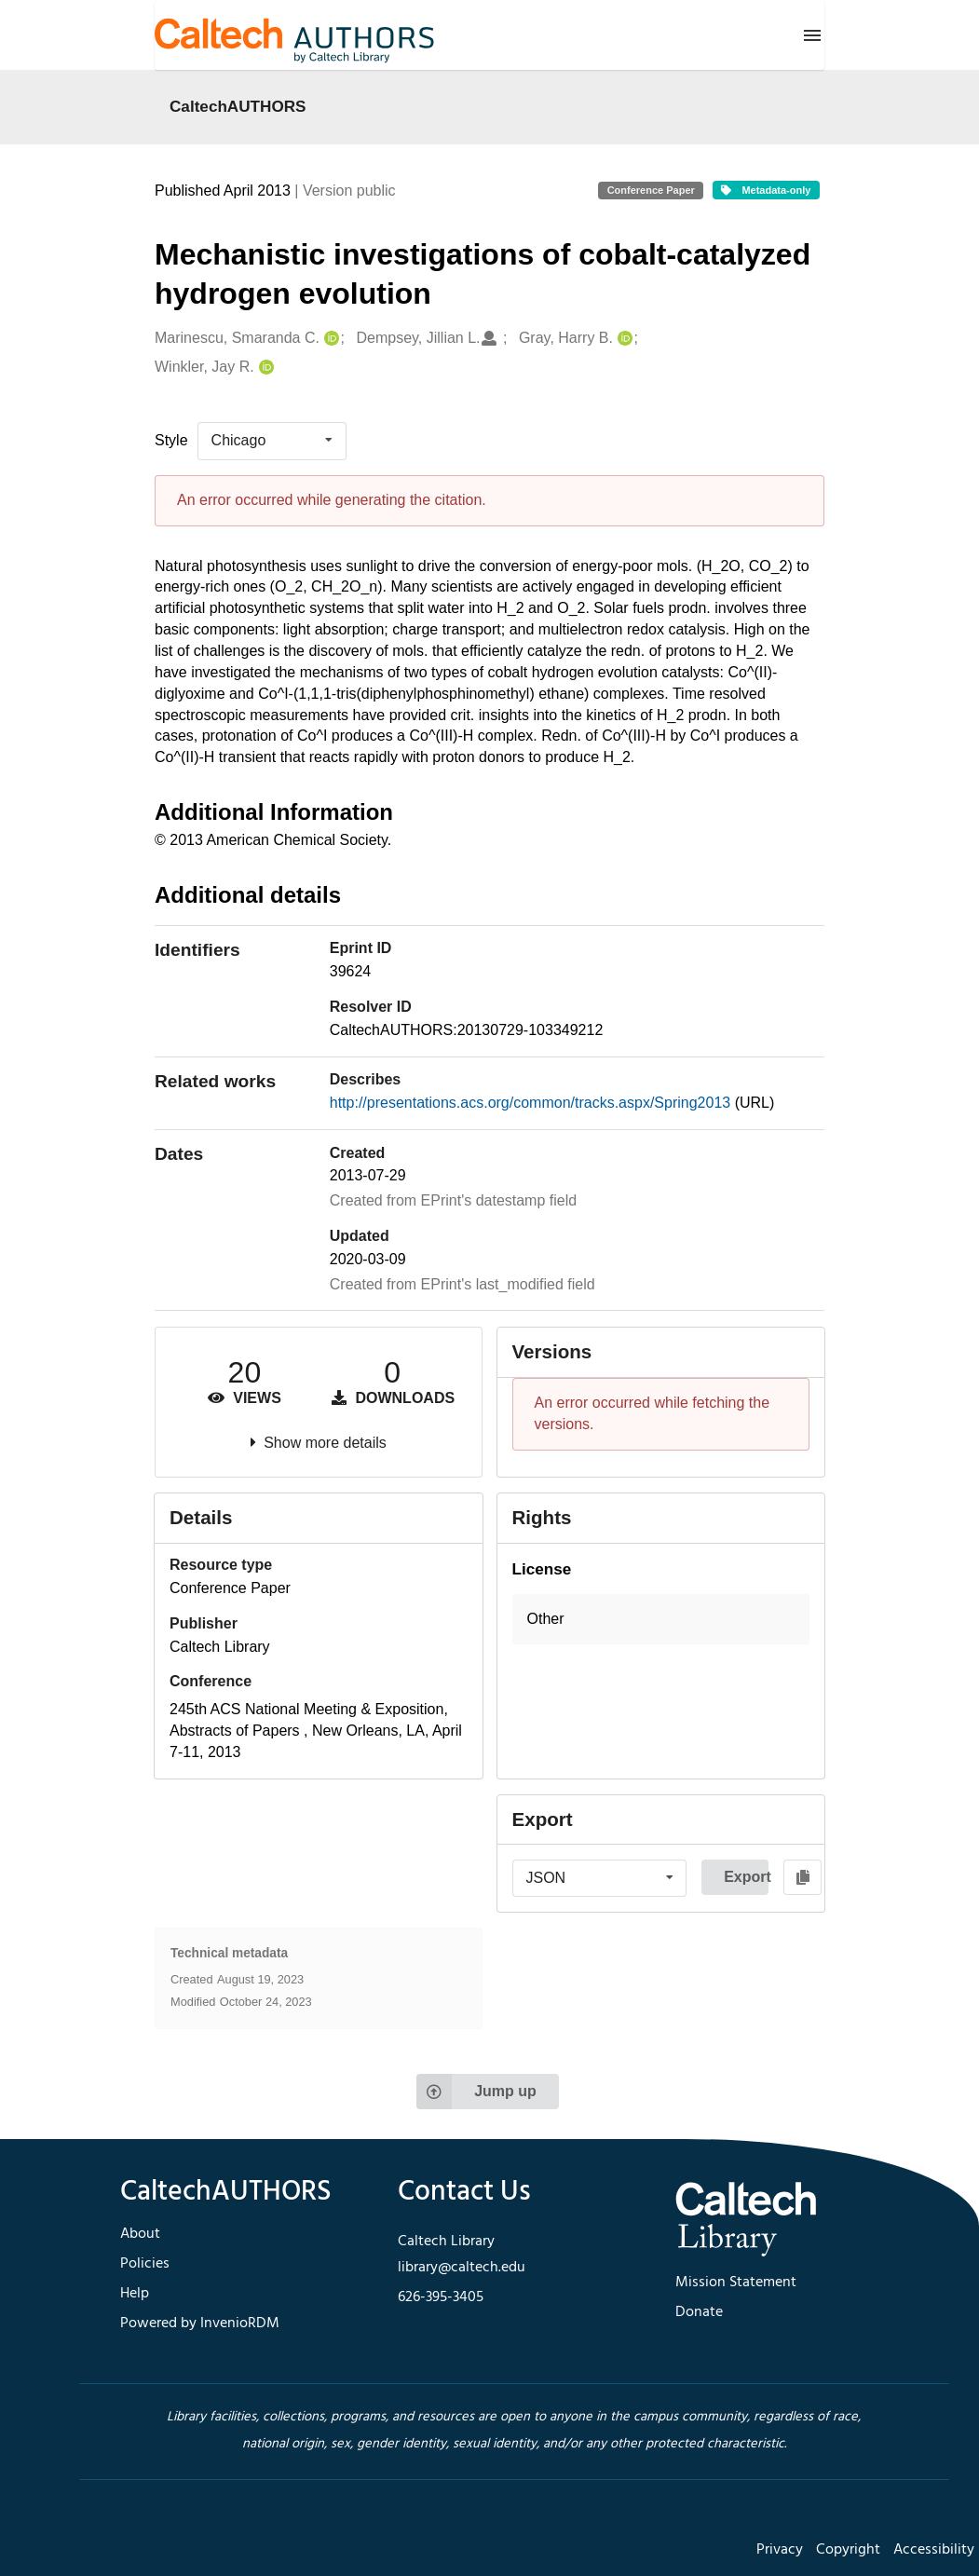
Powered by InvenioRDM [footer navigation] (199, 2323)
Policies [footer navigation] (145, 2264)
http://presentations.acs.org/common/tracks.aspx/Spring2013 (532, 1103)
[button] (661, 1619)
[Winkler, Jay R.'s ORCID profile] (264, 367)
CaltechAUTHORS (238, 106)
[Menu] (812, 35)
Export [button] (746, 1877)
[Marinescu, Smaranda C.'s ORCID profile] (329, 338)
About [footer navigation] (140, 2234)
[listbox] (272, 440)
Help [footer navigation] (134, 2294)
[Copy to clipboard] (802, 1877)
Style (171, 440)
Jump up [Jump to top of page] (476, 2091)
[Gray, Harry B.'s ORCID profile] (622, 338)
